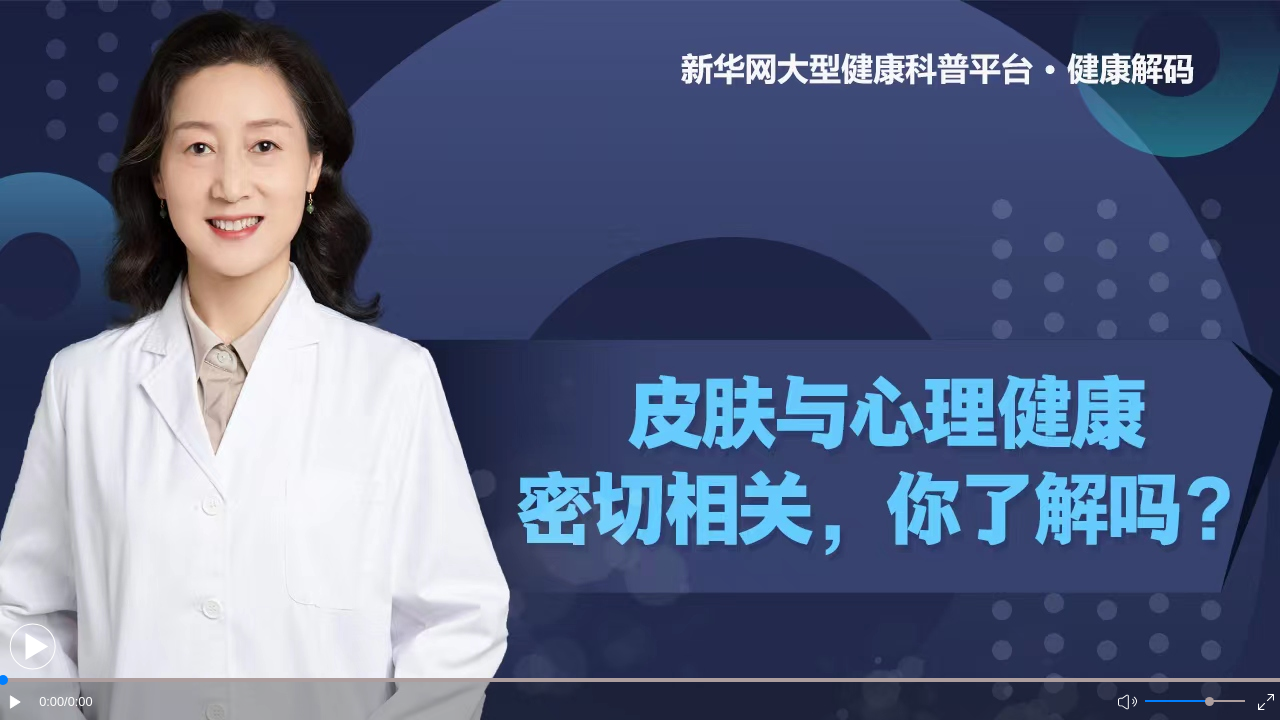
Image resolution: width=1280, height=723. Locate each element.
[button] (32, 646)
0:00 (51, 701)
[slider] (1209, 701)
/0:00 (78, 701)
